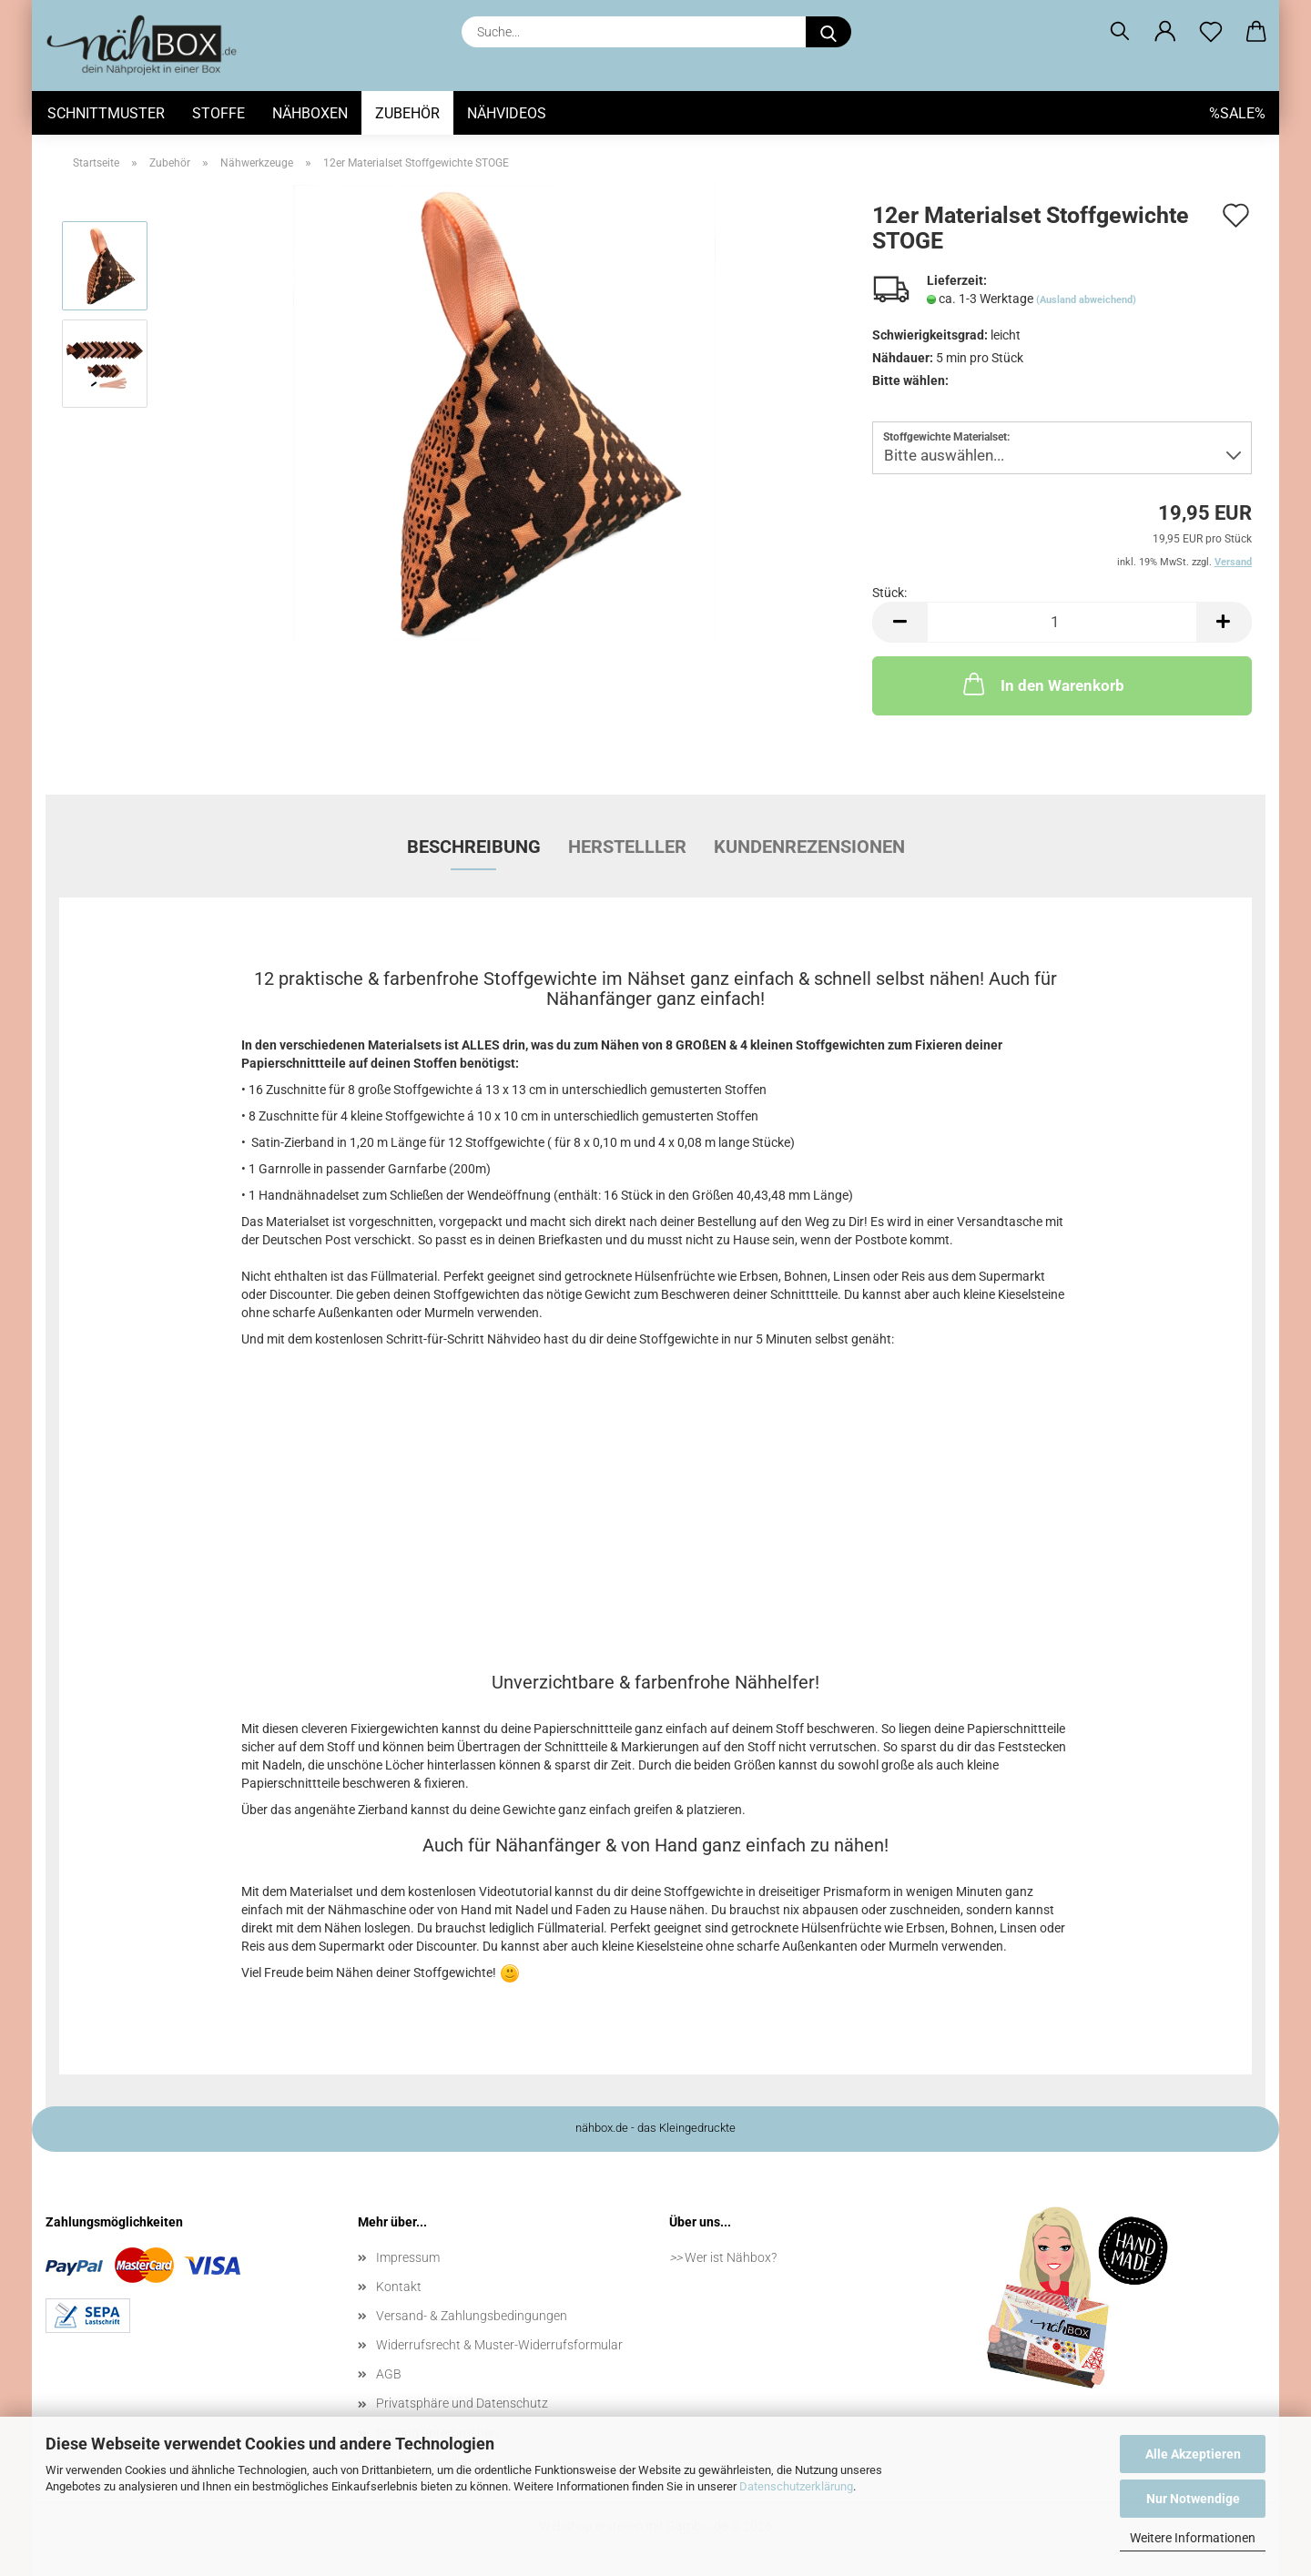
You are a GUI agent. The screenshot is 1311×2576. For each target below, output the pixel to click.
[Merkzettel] (1211, 32)
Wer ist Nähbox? (731, 2257)
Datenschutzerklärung (796, 2486)
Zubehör (407, 113)
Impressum (408, 2257)
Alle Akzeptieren (1193, 2454)
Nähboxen (310, 113)
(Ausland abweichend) (1086, 300)
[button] (1165, 32)
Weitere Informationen (1192, 2537)
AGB (388, 2374)
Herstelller (627, 846)
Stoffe (218, 113)
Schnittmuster (106, 113)
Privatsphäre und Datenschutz (462, 2403)
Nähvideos (506, 113)
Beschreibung (474, 846)
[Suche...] (828, 31)
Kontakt (399, 2286)
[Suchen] (1120, 32)
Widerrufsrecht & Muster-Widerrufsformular (499, 2345)
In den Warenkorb (1042, 683)
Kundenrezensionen (809, 846)
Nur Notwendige (1193, 2498)
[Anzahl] (1062, 622)
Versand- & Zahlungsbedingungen (471, 2315)
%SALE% (1237, 113)
